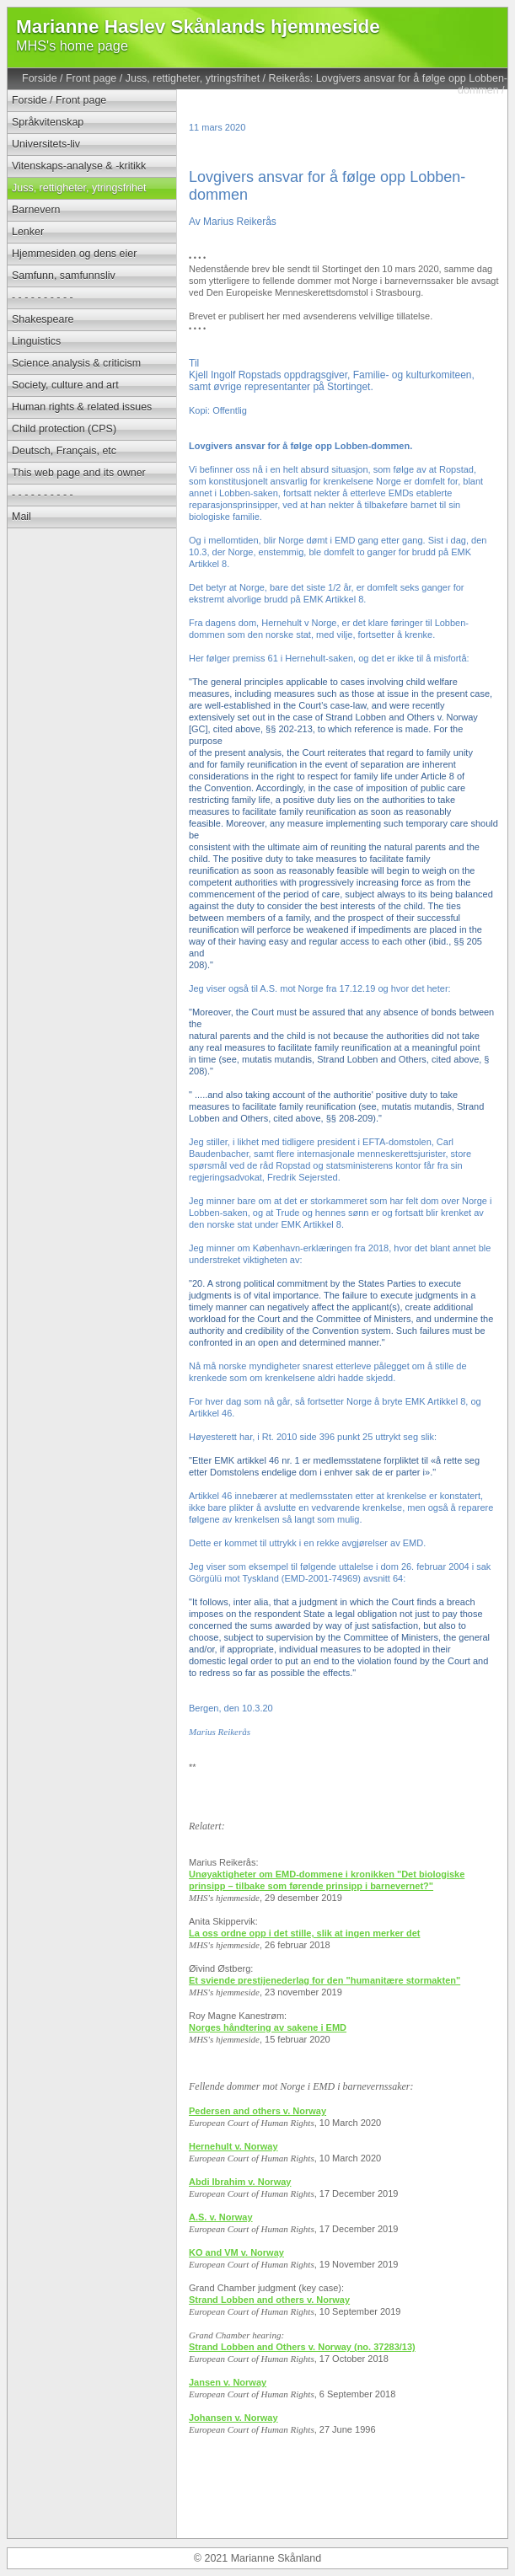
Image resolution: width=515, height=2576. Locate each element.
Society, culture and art (65, 385)
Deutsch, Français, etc (64, 451)
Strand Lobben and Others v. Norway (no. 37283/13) (302, 2347)
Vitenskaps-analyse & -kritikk (79, 166)
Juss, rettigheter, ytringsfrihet (193, 78)
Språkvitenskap (47, 122)
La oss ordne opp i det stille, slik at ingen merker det (304, 1933)
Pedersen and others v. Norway (257, 2111)
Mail (21, 516)
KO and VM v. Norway (236, 2252)
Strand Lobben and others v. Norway (269, 2300)
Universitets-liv (46, 144)
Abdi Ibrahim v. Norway (240, 2182)
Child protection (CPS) (64, 429)
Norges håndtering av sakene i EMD (267, 2027)
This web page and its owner (79, 473)
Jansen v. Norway (227, 2382)
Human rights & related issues (82, 407)
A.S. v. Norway (221, 2217)
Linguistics (36, 341)
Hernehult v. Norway (233, 2146)
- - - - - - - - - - (42, 297)
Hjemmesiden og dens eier (74, 254)
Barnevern (36, 210)
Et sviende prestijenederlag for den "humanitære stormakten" (324, 1980)
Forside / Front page (69, 78)
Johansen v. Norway (233, 2418)
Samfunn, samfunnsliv (63, 275)
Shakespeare (42, 319)
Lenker (28, 232)
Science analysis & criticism (76, 363)
